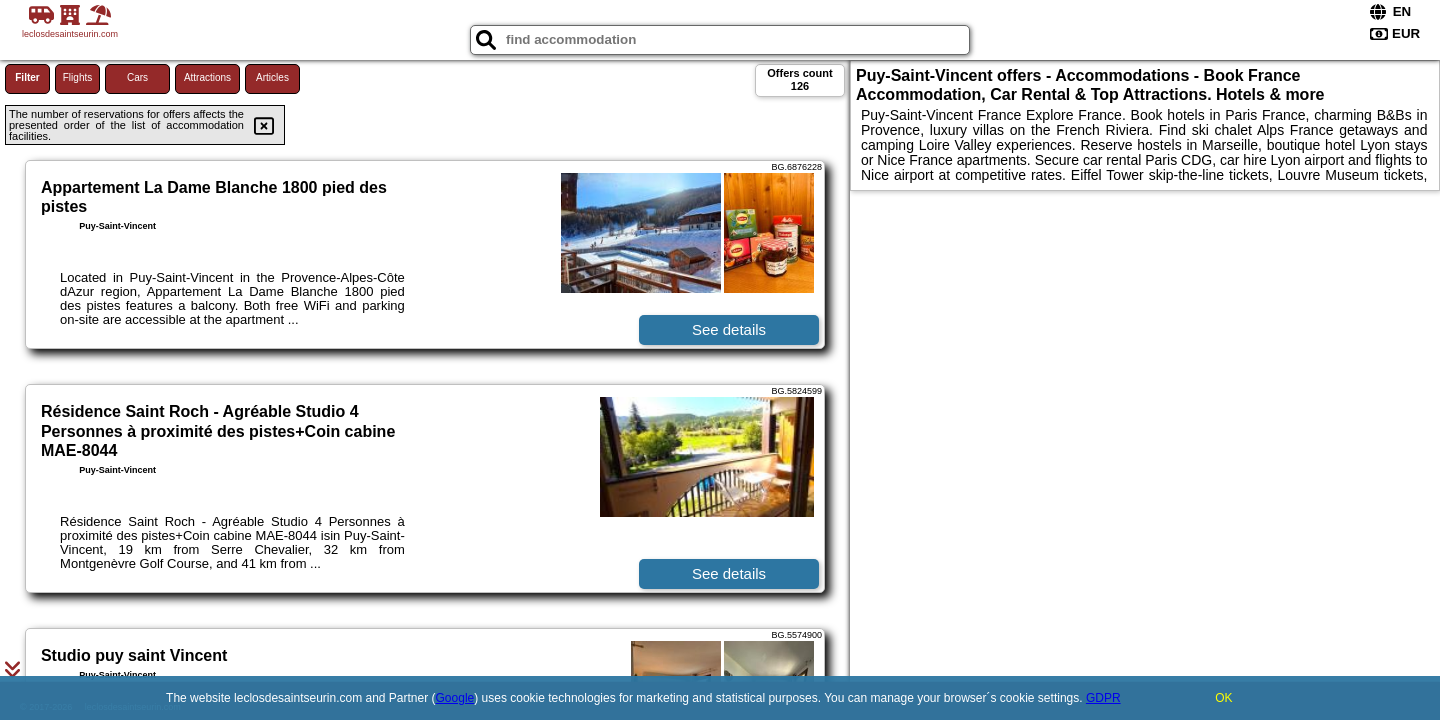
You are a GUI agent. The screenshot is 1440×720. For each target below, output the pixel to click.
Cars (137, 77)
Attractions (207, 77)
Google (455, 698)
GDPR (1103, 698)
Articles (272, 77)
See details (729, 329)
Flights (77, 77)
